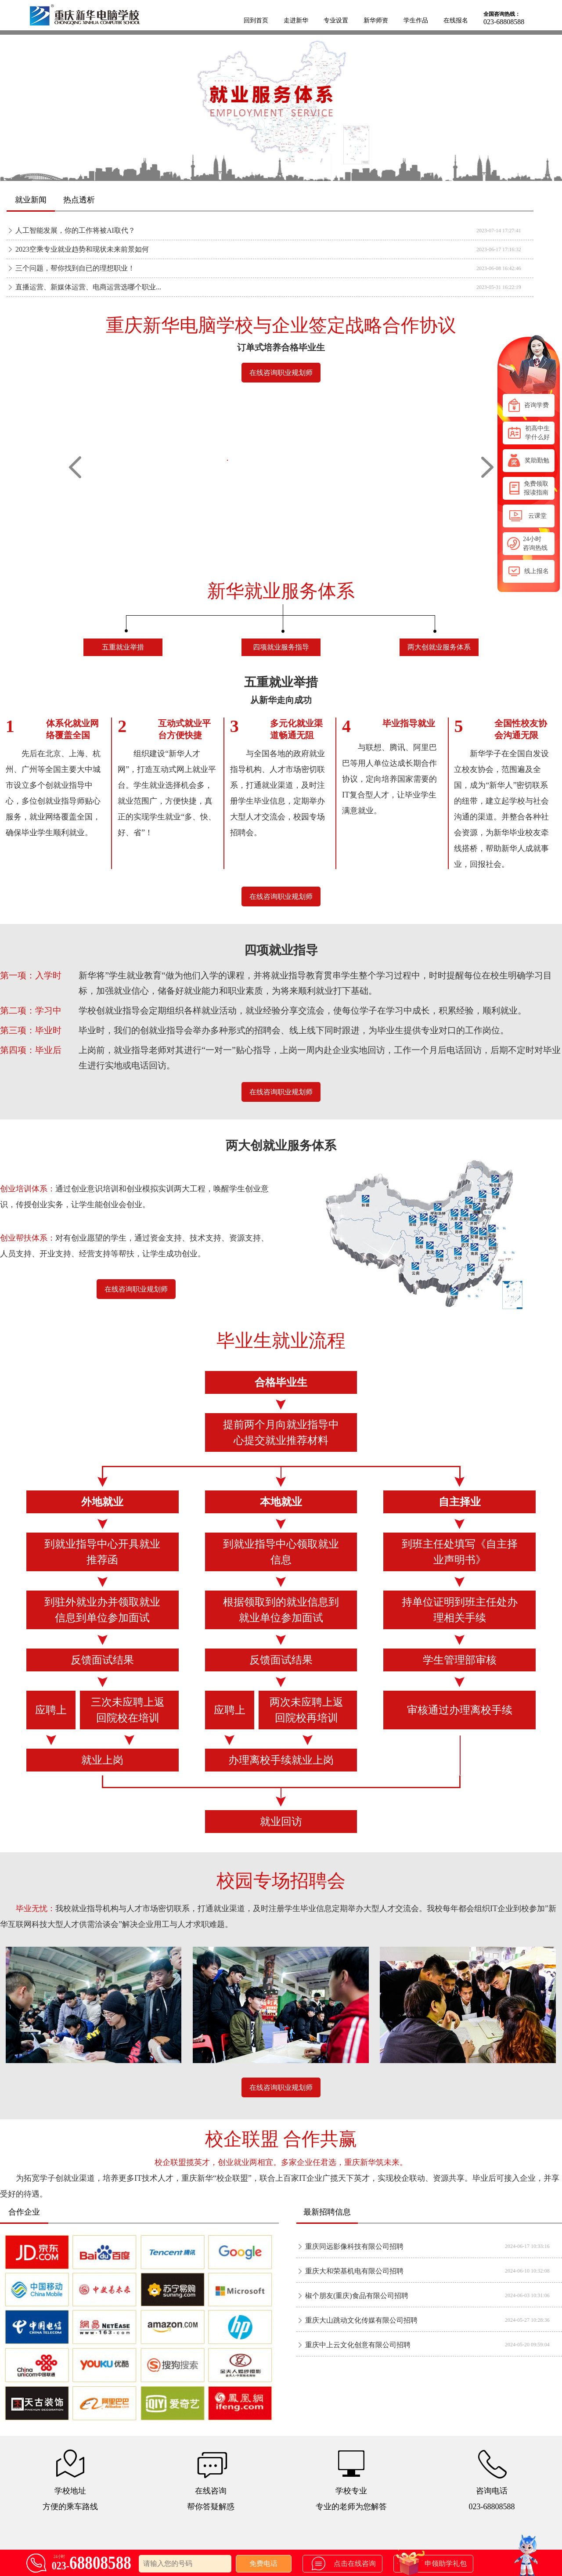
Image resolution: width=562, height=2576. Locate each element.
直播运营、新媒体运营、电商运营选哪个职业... (88, 287)
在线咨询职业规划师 (281, 372)
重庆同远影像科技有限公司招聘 (354, 2246)
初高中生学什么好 (529, 432)
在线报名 (455, 20)
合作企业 (24, 2212)
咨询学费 (528, 405)
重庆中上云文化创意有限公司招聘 (358, 2345)
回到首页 (256, 20)
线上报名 (528, 571)
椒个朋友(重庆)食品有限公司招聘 (356, 2295)
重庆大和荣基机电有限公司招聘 (354, 2271)
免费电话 (263, 2563)
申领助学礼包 (431, 2563)
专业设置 (336, 20)
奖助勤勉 (528, 460)
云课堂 (528, 515)
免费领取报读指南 (528, 488)
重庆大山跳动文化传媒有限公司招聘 (361, 2320)
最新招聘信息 (327, 2212)
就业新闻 (31, 199)
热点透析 (79, 199)
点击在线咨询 (344, 2563)
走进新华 (296, 20)
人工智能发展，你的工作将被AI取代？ (75, 230)
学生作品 (415, 20)
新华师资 (376, 20)
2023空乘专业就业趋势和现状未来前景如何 (82, 249)
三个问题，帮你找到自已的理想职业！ (75, 268)
